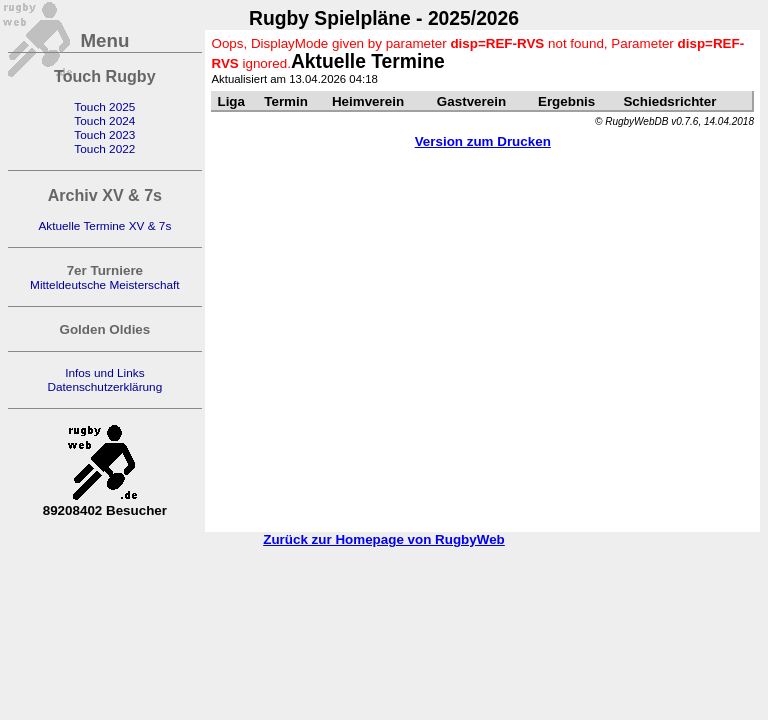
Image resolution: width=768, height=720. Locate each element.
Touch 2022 (104, 149)
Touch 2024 (104, 121)
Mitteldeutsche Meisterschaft (105, 285)
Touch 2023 (104, 135)
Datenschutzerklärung (104, 387)
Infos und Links (104, 373)
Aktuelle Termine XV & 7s (104, 226)
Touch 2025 (104, 107)
